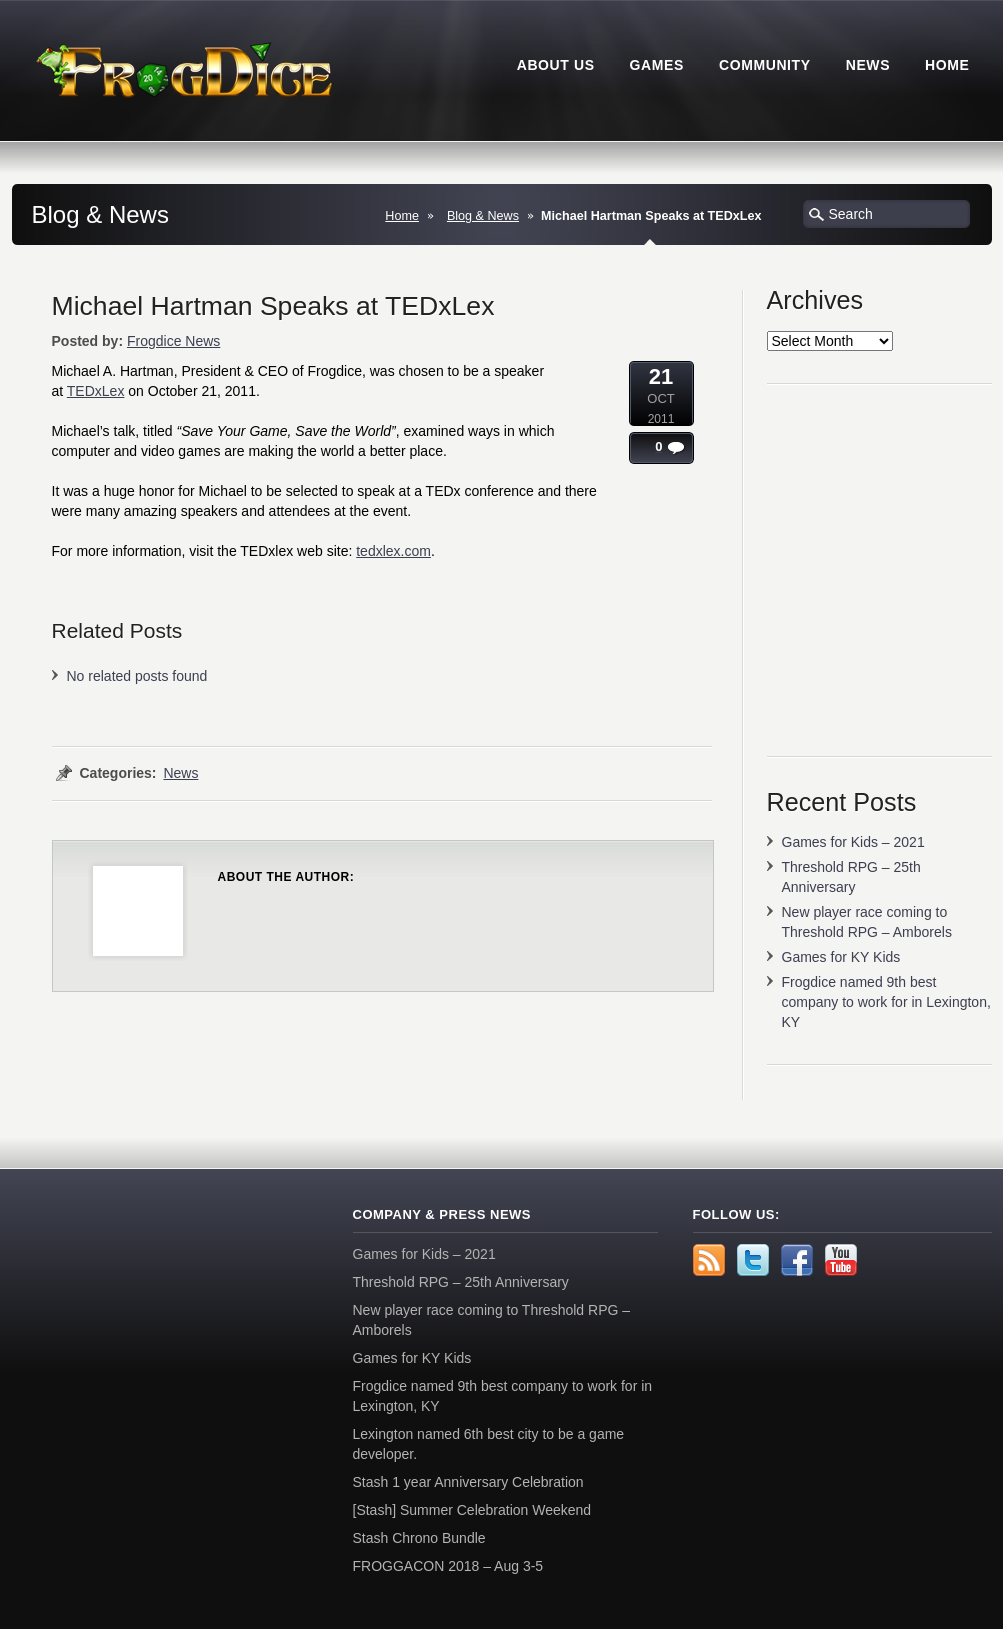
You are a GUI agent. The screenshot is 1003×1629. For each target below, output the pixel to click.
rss (709, 1260)
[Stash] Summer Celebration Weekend (472, 1510)
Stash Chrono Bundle (419, 1538)
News (180, 773)
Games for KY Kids (841, 957)
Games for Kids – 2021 (853, 842)
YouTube (841, 1260)
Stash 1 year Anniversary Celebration (468, 1482)
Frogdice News (173, 341)
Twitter (753, 1260)
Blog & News (483, 216)
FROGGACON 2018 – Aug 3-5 (448, 1566)
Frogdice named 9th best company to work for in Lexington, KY (886, 1002)
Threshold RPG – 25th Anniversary (461, 1282)
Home (402, 216)
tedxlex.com (393, 551)
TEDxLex (96, 391)
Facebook (797, 1260)
